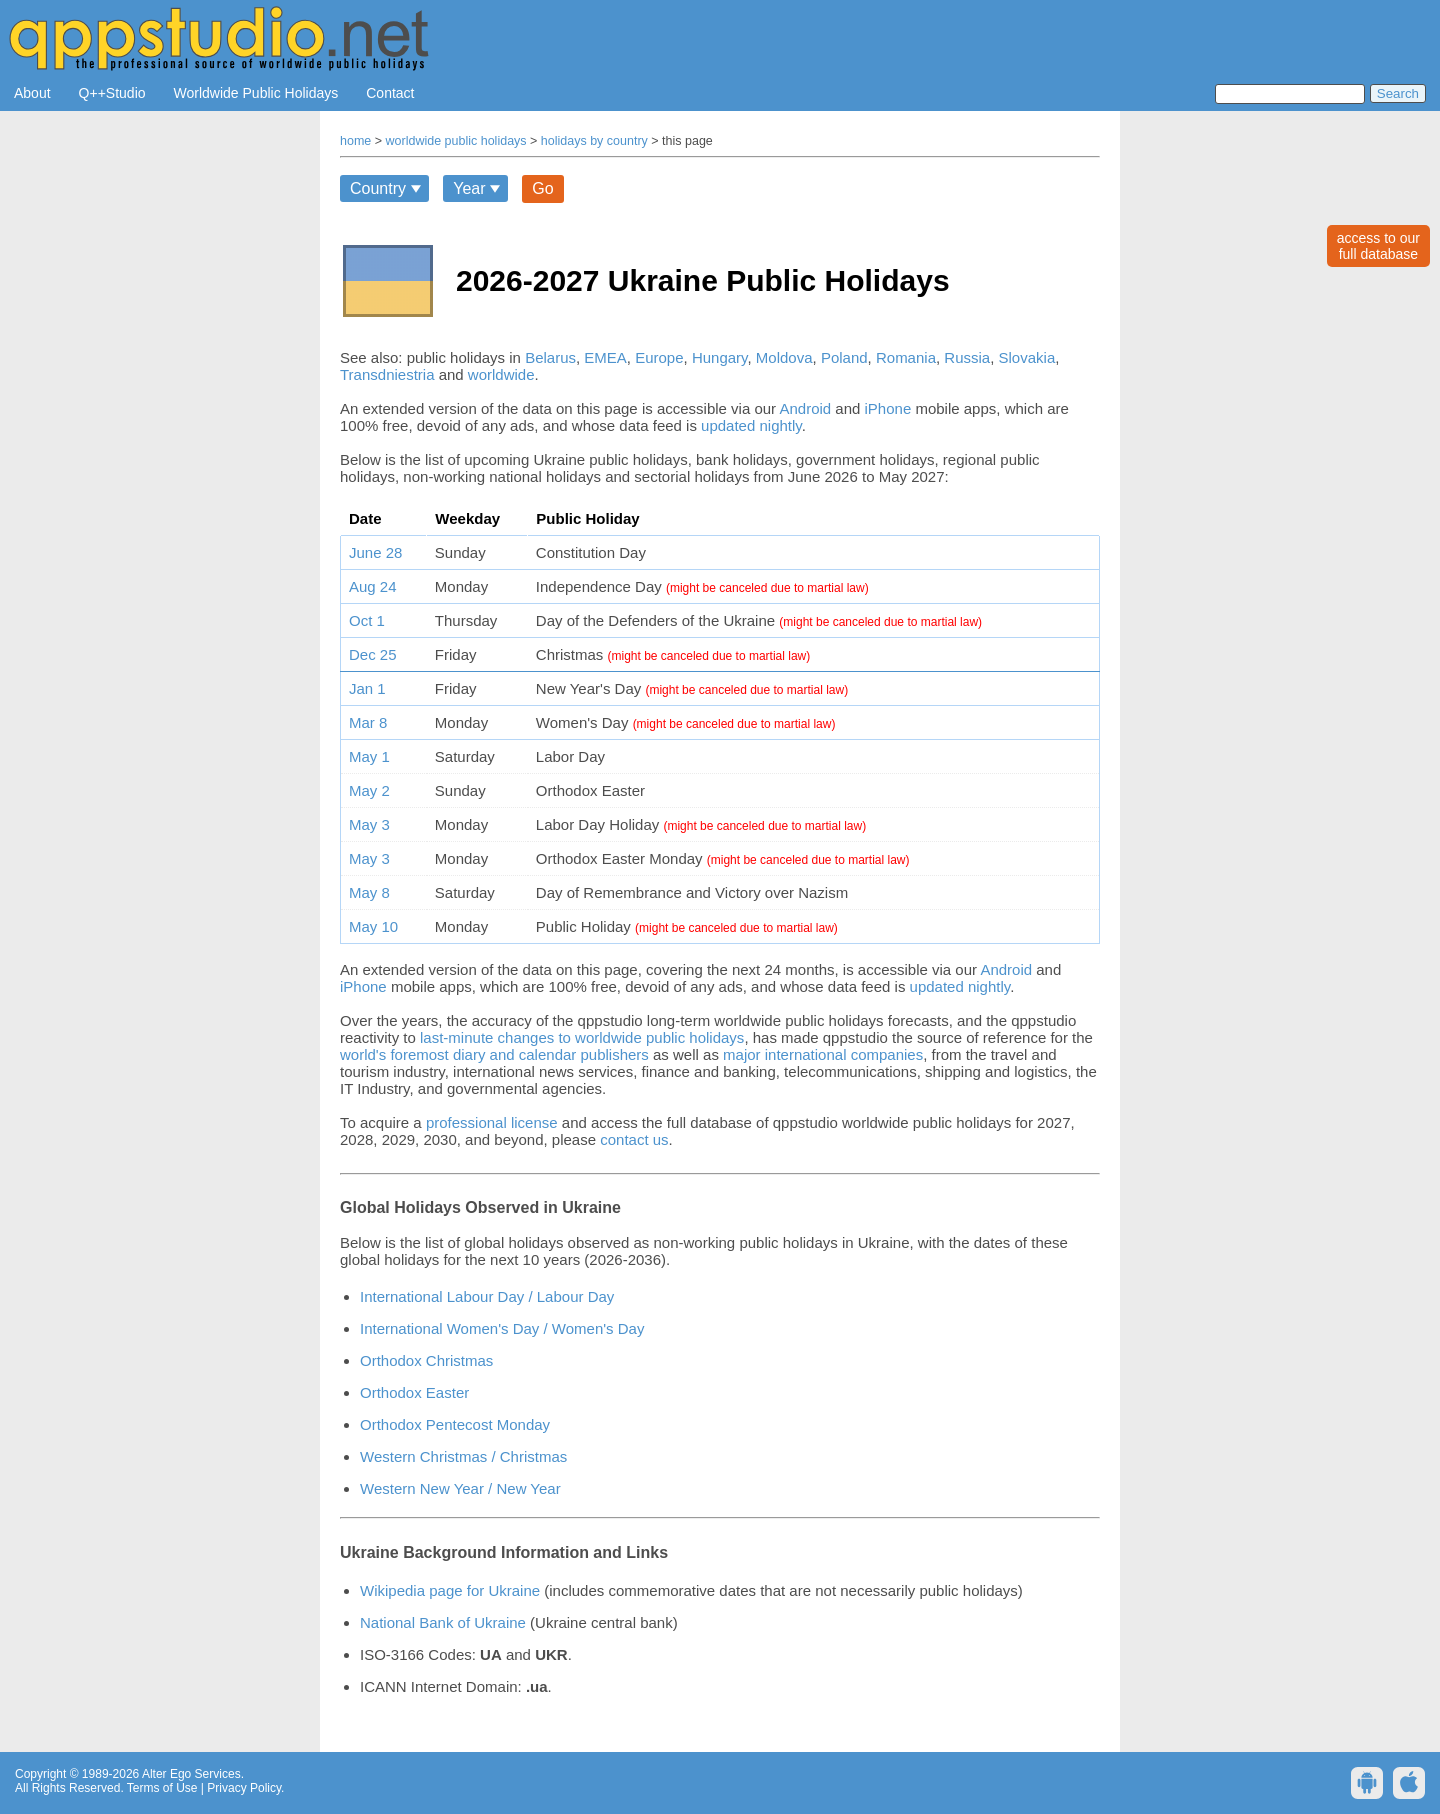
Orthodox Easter (414, 1392)
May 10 (373, 926)
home (355, 141)
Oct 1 (367, 620)
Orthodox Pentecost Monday (455, 1424)
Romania (906, 357)
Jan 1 (367, 688)
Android (805, 408)
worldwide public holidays (456, 141)
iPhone (888, 408)
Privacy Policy (244, 1788)
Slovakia (1027, 357)
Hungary (720, 357)
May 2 (369, 790)
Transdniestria (387, 374)
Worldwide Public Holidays (256, 93)
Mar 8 (368, 722)
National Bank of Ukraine (443, 1622)
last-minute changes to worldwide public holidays (582, 1037)
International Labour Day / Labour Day (487, 1296)
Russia (967, 357)
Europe (659, 357)
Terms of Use (162, 1788)
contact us (634, 1139)
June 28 (375, 552)
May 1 (369, 756)
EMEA (605, 357)
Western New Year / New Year (460, 1488)
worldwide (501, 374)
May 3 (369, 824)
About (32, 93)
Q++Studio (112, 93)
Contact (390, 93)
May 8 (369, 892)
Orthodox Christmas (426, 1360)
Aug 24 (373, 586)
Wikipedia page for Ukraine (450, 1590)
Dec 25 (373, 654)
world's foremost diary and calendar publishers (494, 1054)
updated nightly (751, 425)
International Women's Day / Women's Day (502, 1328)
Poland (844, 357)
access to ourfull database (1378, 246)
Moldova (784, 357)
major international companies (823, 1054)
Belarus (550, 357)
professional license (492, 1122)
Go (542, 188)
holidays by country (594, 141)
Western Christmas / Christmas (463, 1456)
